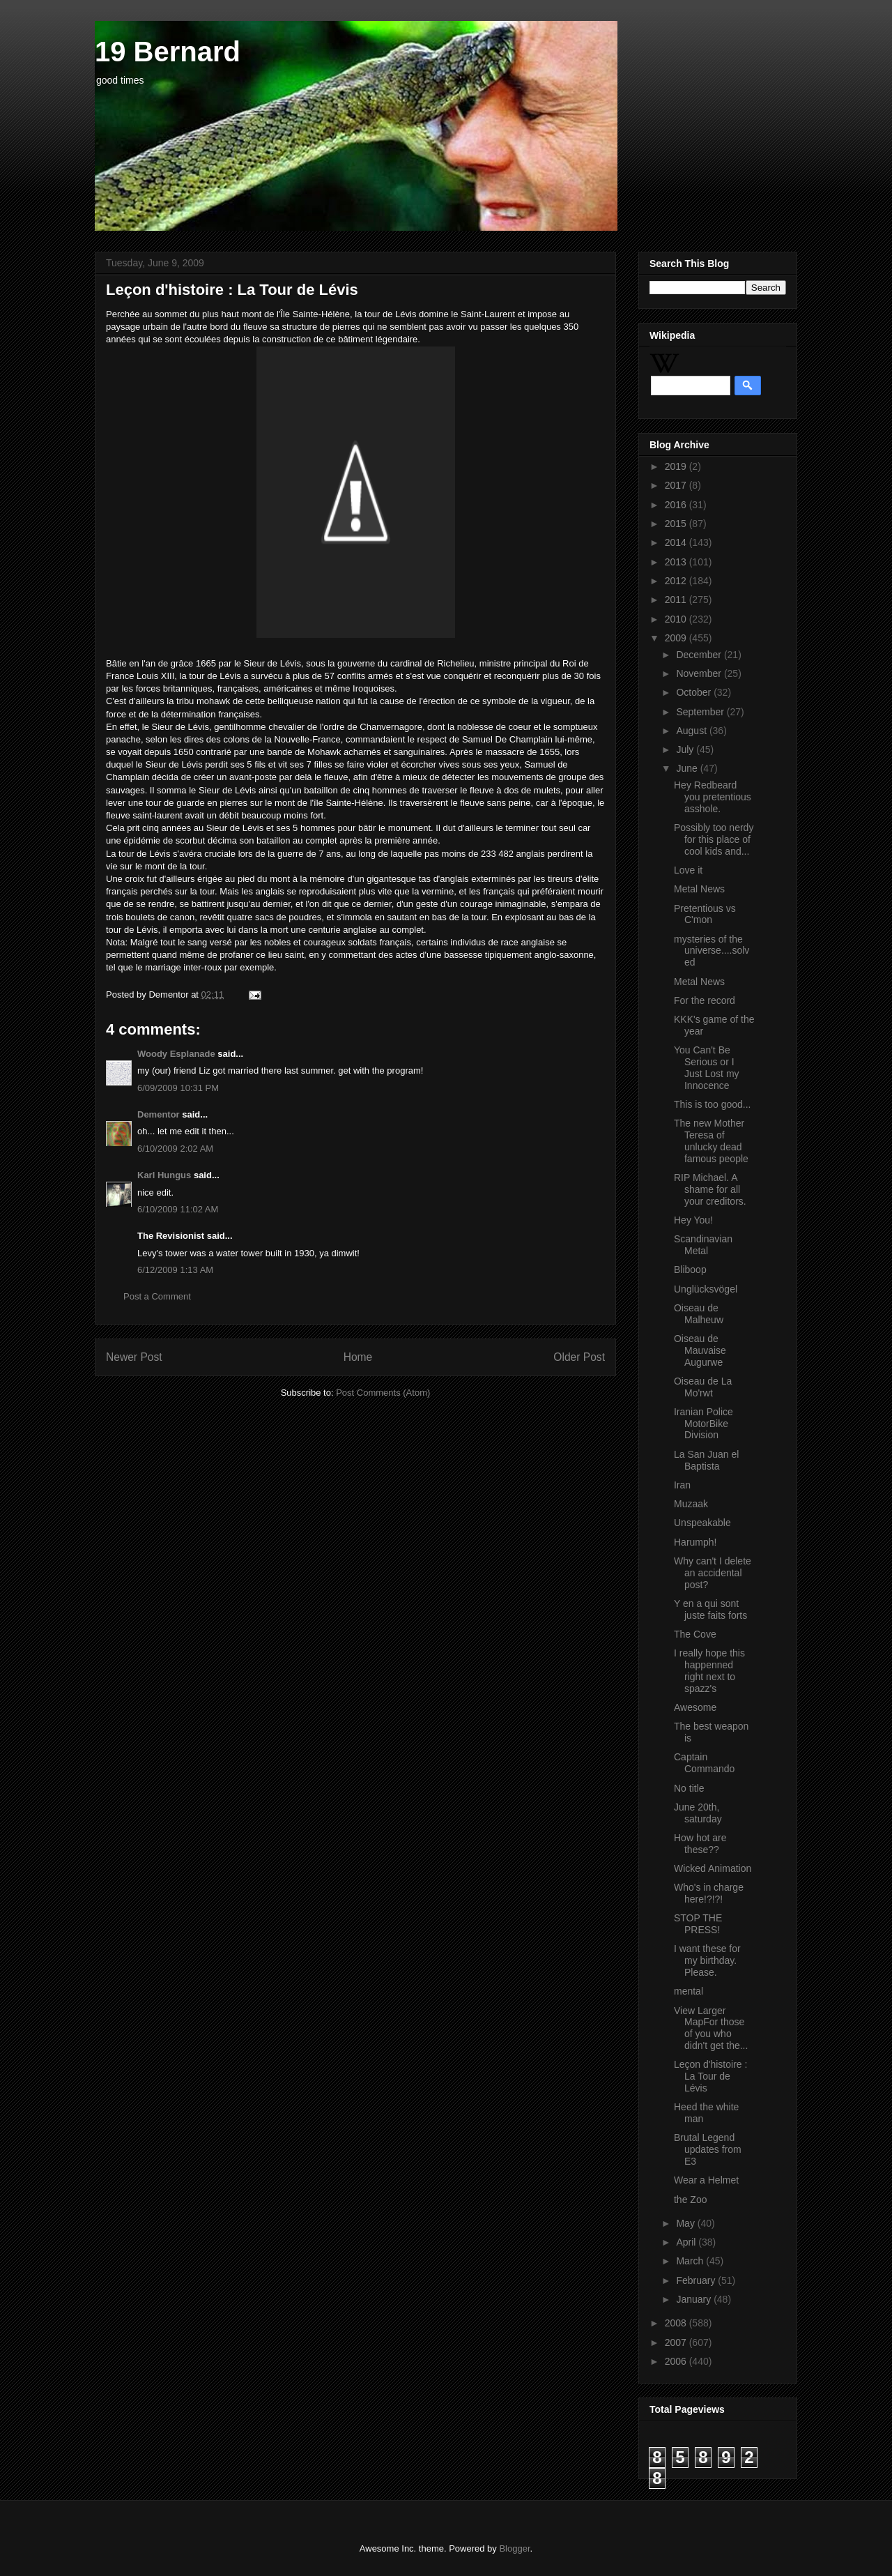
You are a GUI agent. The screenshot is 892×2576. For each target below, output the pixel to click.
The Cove (695, 1634)
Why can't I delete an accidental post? (712, 1572)
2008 (677, 2323)
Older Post (579, 1357)
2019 (677, 466)
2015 (677, 523)
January (695, 2299)
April (687, 2242)
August (692, 730)
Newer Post (134, 1357)
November (699, 673)
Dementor (158, 1114)
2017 (677, 485)
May (686, 2223)
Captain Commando (704, 1762)
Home (358, 1357)
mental (688, 1991)
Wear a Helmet (706, 2180)
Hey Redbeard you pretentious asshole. (712, 796)
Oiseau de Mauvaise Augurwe (700, 1350)
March (691, 2260)
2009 (677, 637)
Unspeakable (702, 1522)
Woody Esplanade (176, 1054)
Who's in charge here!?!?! (709, 1893)
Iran (682, 1485)
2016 (677, 504)
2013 (677, 561)
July (686, 749)
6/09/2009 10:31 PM (178, 1088)
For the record (704, 1000)
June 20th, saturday (698, 1812)
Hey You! (693, 1220)
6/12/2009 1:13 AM (175, 1270)
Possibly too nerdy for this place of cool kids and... (713, 839)
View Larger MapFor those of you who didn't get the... (711, 2028)
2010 (677, 619)
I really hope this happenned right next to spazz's (709, 1670)
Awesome (695, 1707)
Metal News (699, 888)
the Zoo (690, 2199)
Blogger (514, 2548)
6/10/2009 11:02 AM (177, 1209)
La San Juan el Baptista (706, 1460)
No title (689, 1788)
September (701, 711)
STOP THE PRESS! (698, 1923)
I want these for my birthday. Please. (707, 1960)
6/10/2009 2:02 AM (175, 1148)
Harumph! (695, 1542)
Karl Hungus (164, 1175)
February (697, 2280)
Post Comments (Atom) (383, 1392)
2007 (677, 2342)
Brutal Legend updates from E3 (707, 2149)
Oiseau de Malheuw (698, 1313)
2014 (677, 542)
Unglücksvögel (705, 1289)
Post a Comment (157, 1296)
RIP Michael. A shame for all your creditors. (710, 1189)
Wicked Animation (712, 1868)
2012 (677, 580)
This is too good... (712, 1104)
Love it (688, 870)
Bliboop (690, 1269)
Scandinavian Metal (703, 1244)
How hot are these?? (700, 1843)
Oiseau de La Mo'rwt (703, 1386)
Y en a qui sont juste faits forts (710, 1609)
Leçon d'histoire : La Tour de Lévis (710, 2076)
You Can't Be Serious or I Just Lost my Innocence (706, 1067)
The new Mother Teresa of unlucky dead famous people (711, 1141)
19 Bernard (167, 51)
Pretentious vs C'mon (705, 914)
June (688, 768)
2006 (677, 2361)
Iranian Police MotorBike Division (703, 1423)
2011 (677, 599)
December (699, 654)
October (695, 692)
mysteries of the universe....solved (711, 950)
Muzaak (691, 1503)
